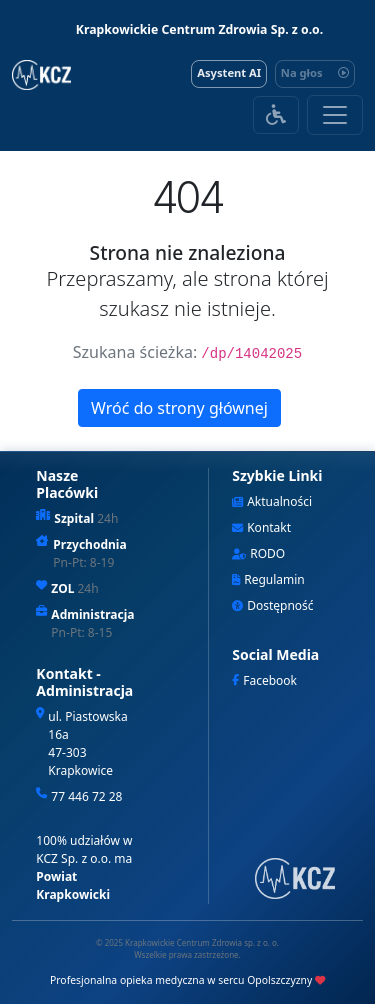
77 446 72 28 (86, 796)
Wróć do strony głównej (179, 408)
